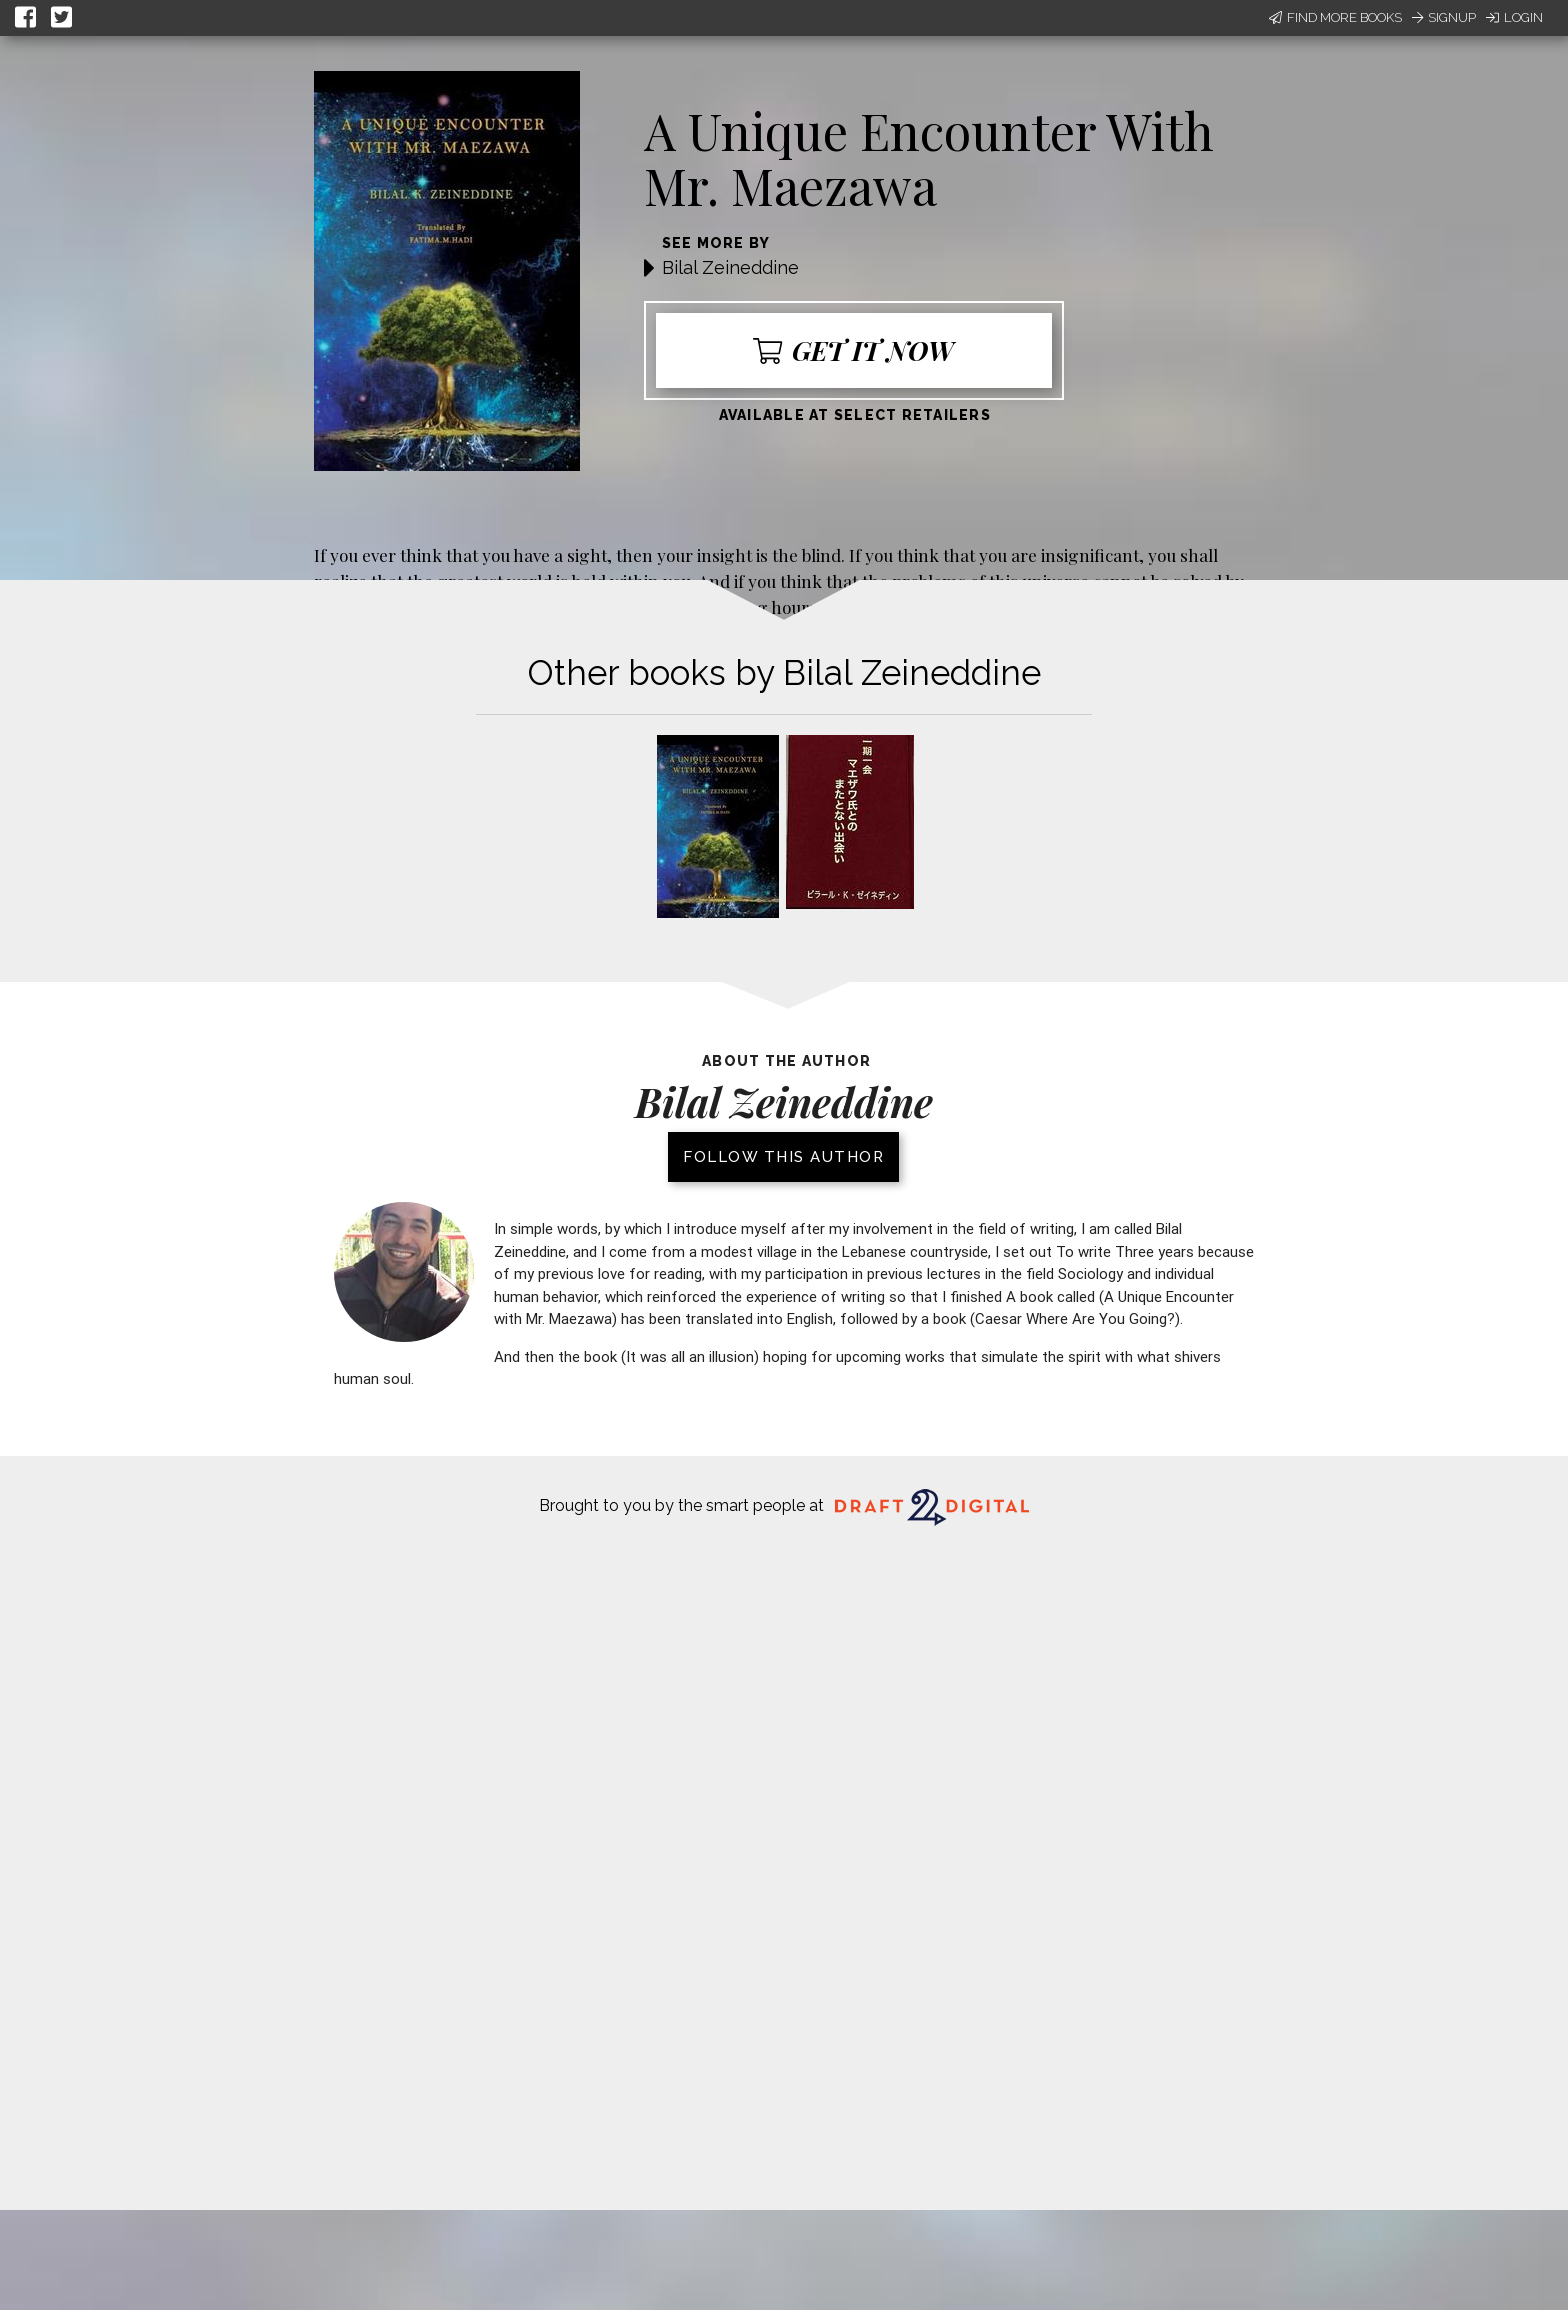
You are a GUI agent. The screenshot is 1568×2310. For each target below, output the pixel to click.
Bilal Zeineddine (730, 267)
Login (1514, 17)
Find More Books (1335, 17)
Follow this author (783, 1157)
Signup (1444, 17)
